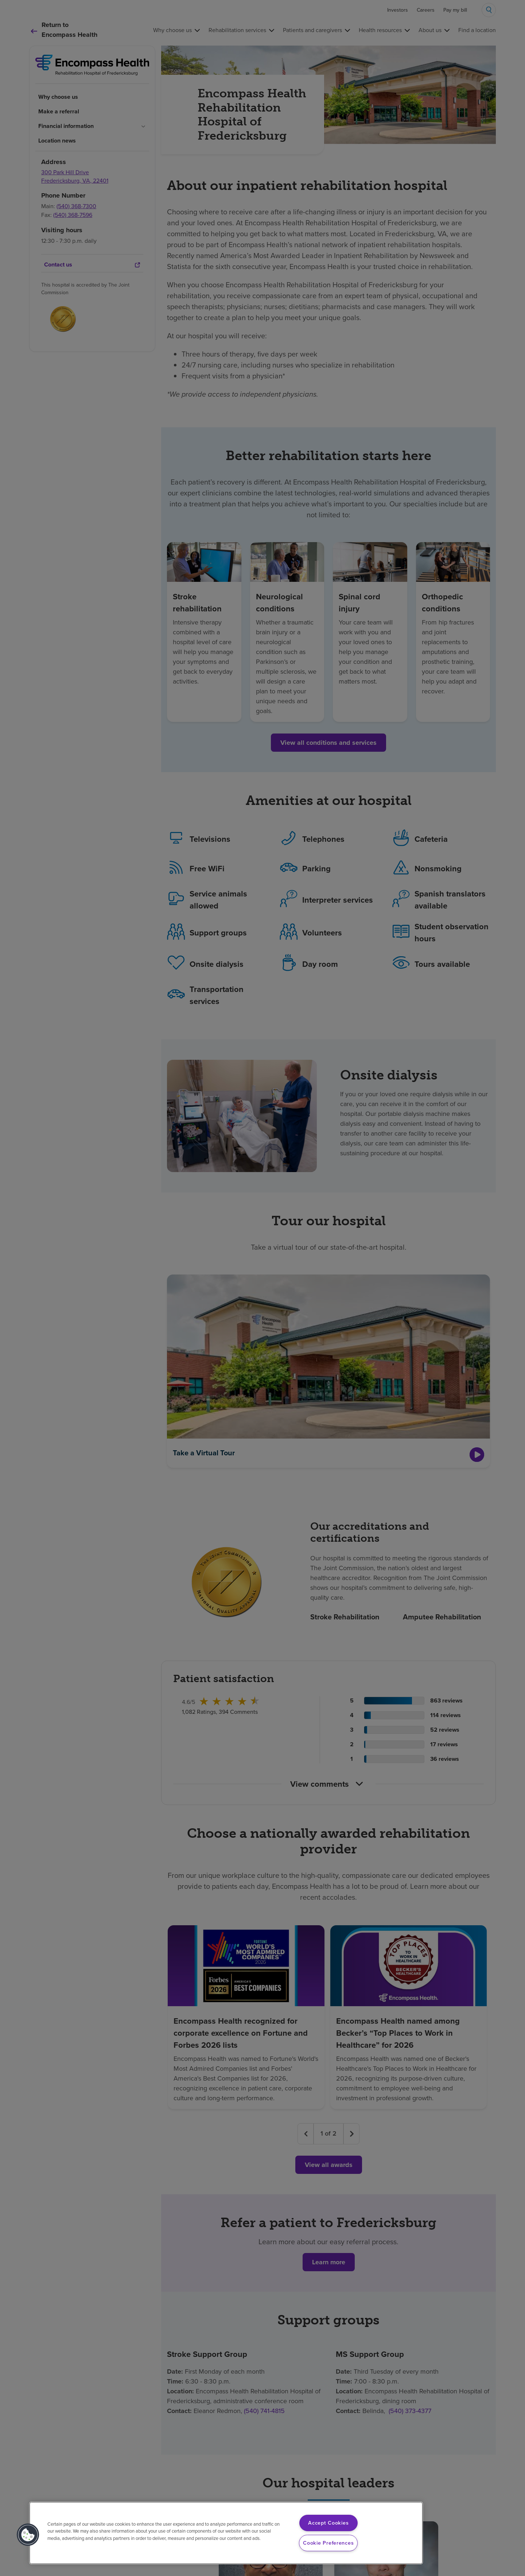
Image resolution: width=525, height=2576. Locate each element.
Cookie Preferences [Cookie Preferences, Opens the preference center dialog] (328, 2543)
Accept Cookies (328, 2523)
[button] (28, 2534)
